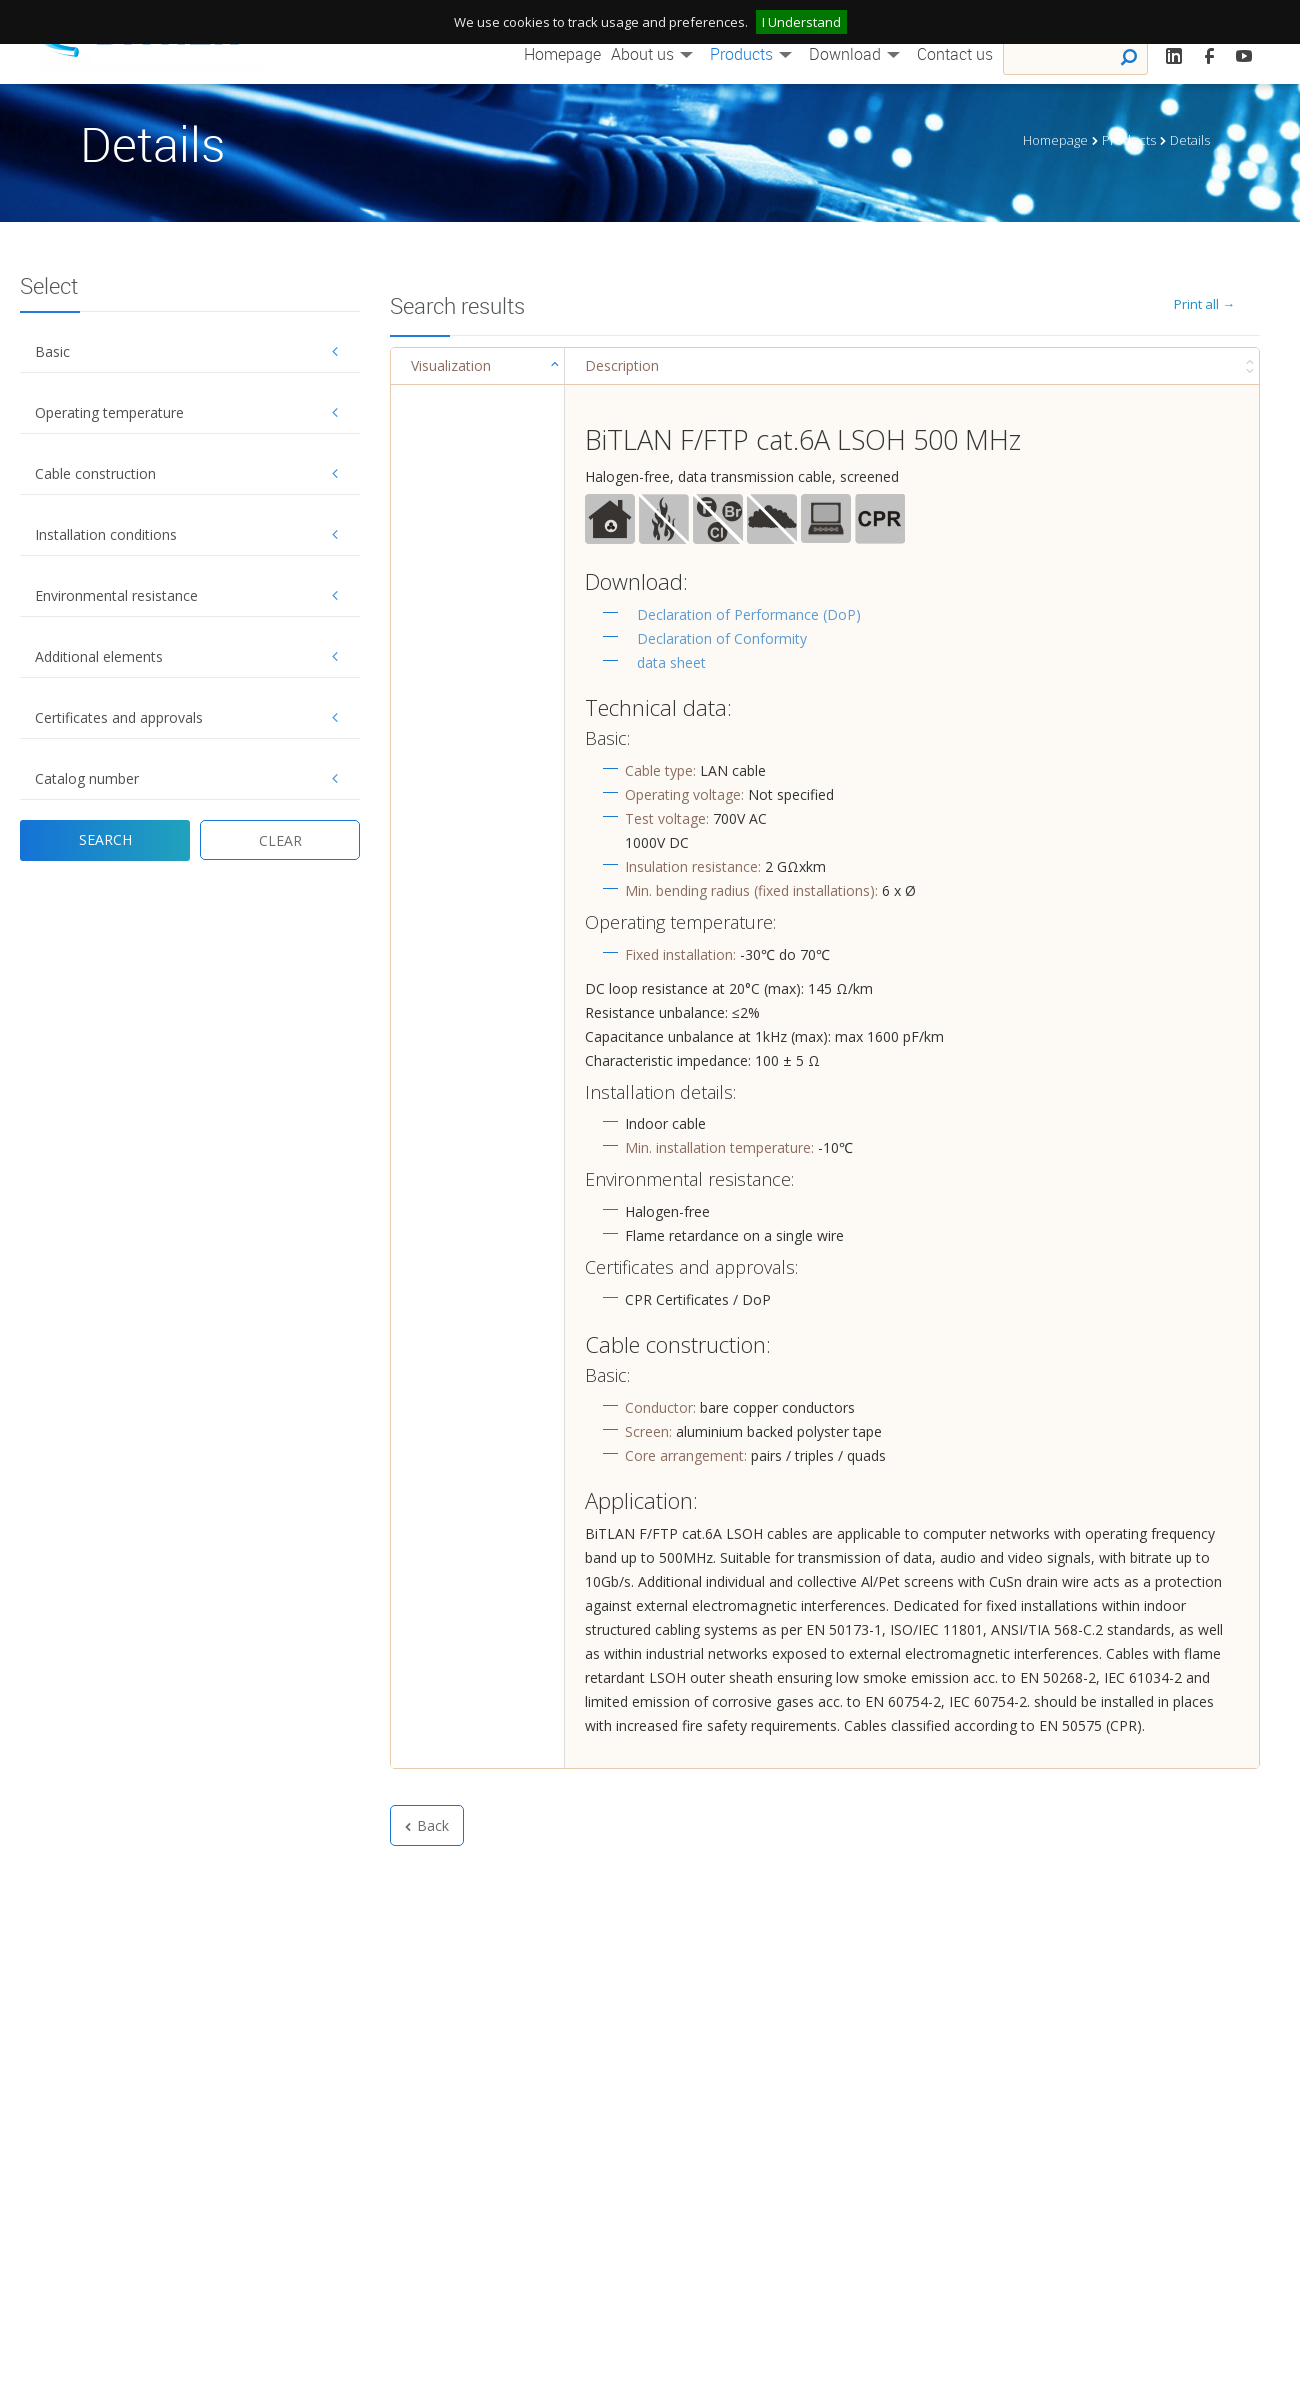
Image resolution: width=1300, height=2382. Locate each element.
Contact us (955, 54)
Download (858, 54)
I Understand (801, 22)
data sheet (671, 662)
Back (426, 1825)
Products (754, 54)
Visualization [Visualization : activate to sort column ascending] (451, 365)
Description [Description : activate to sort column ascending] (622, 365)
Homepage (562, 54)
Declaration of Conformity (722, 638)
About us (655, 54)
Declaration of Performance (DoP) (749, 614)
